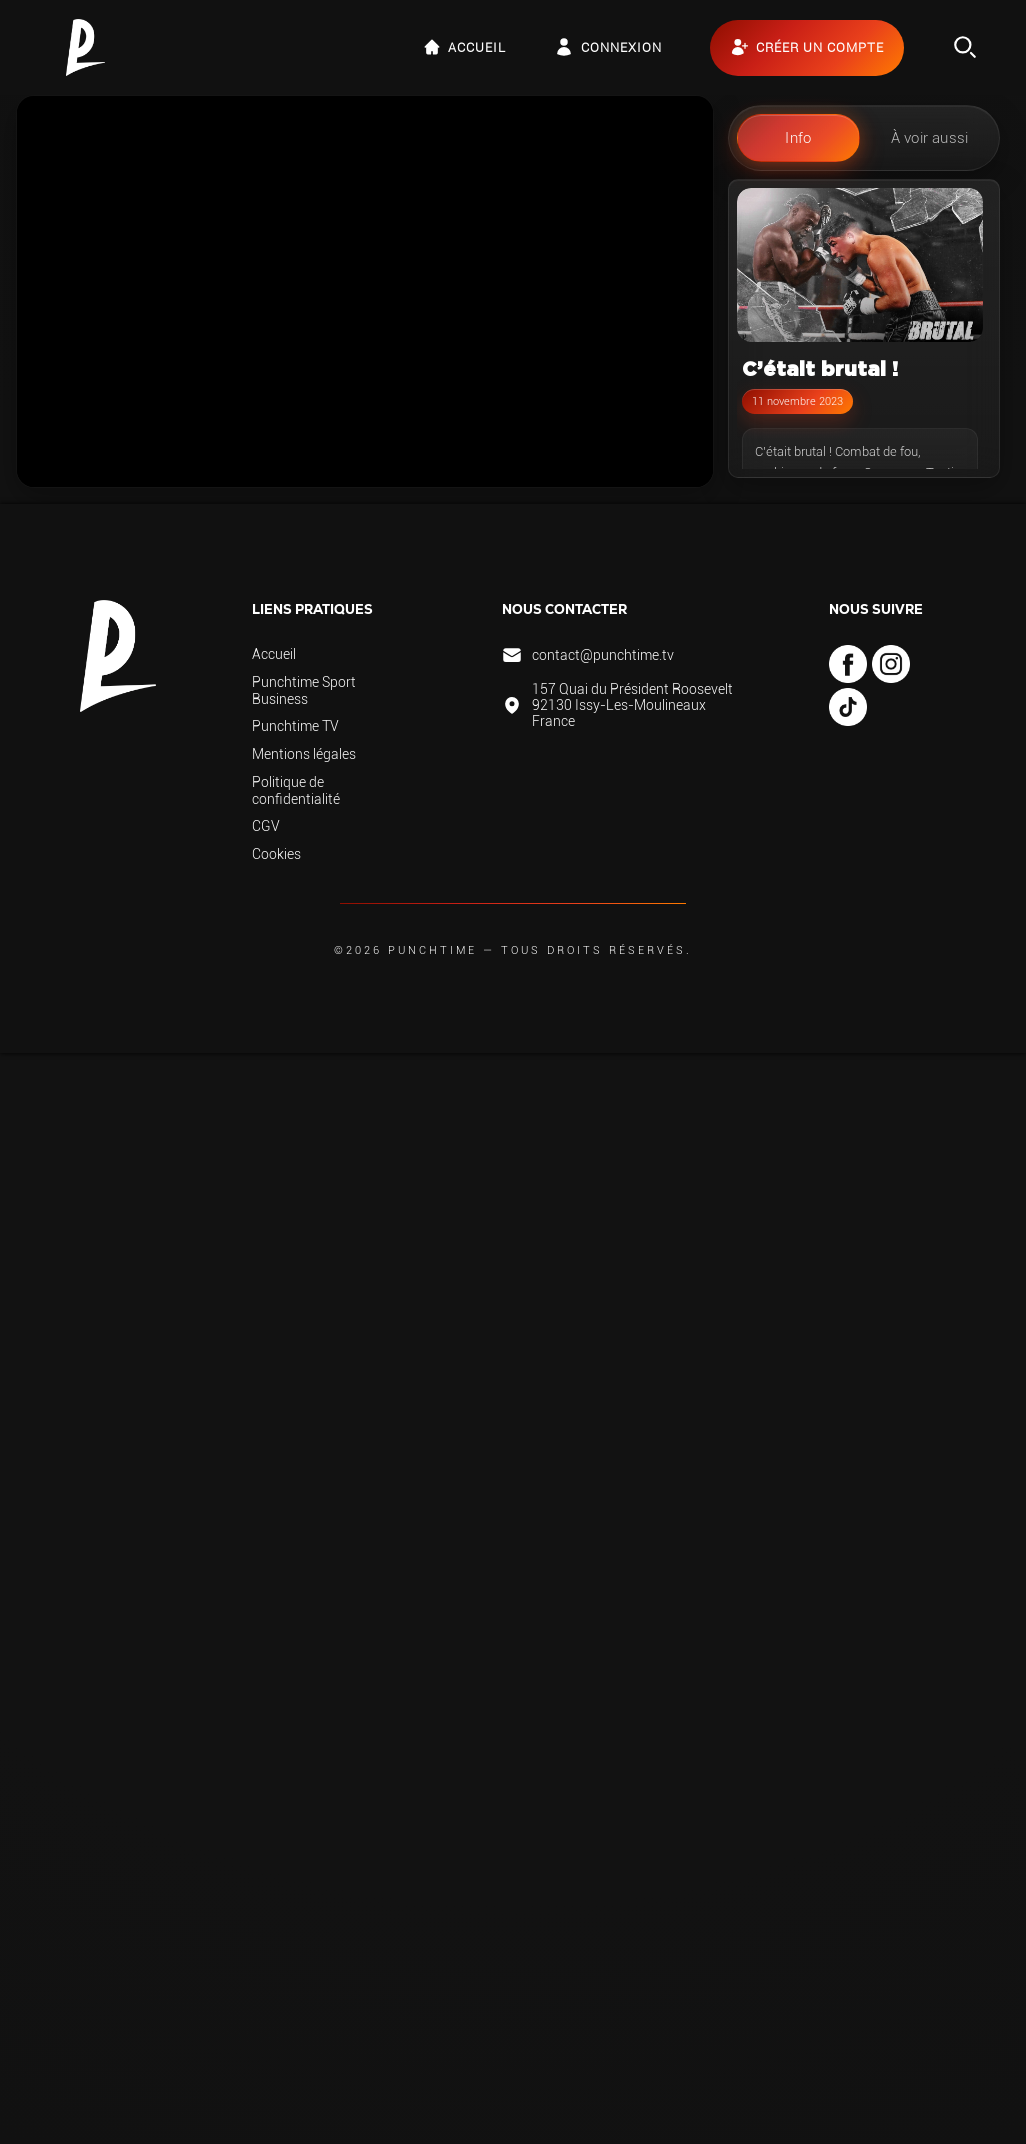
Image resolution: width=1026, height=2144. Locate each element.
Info (798, 138)
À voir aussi (929, 138)
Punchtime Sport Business (304, 690)
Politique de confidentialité (296, 790)
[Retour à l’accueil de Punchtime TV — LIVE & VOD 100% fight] (85, 47)
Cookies (276, 854)
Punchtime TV (295, 726)
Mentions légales (304, 754)
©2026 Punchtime (405, 950)
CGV (266, 826)
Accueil (274, 654)
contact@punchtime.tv (603, 655)
